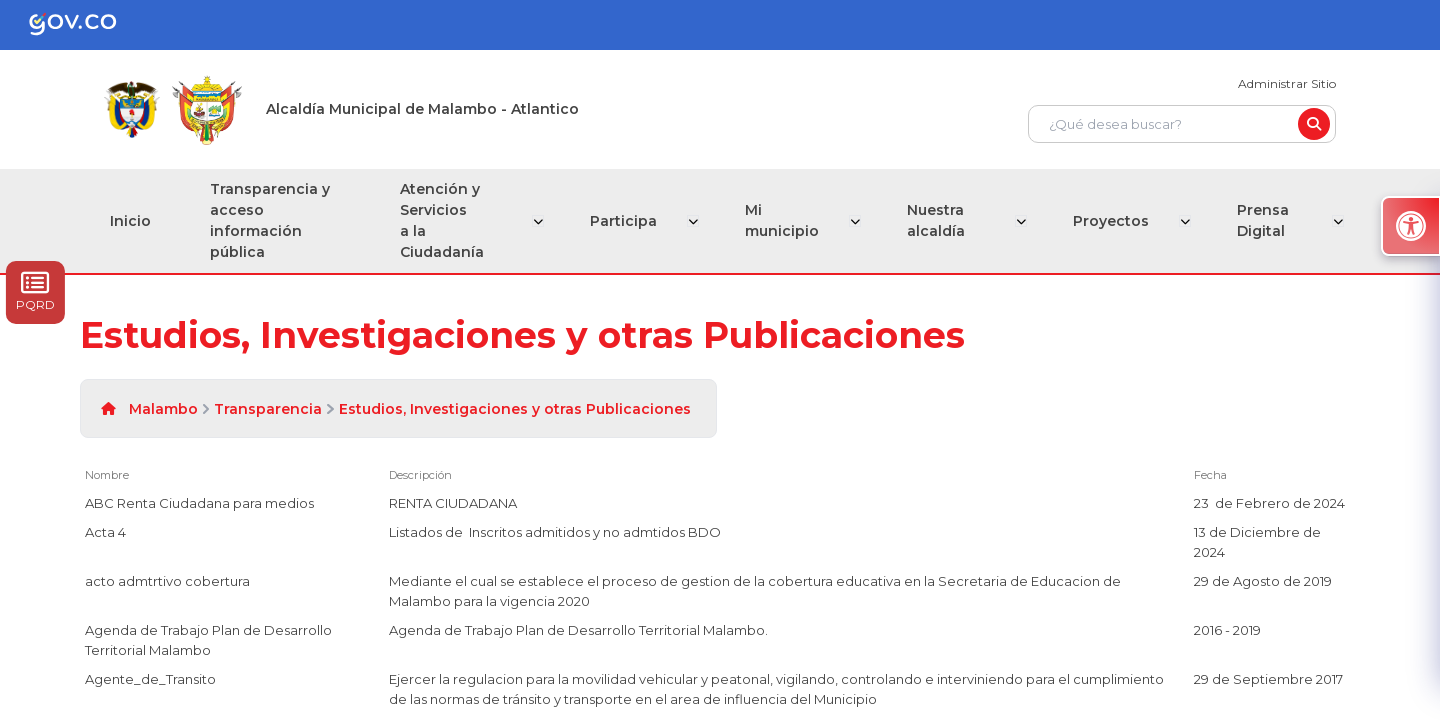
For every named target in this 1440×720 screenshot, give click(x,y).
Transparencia (268, 409)
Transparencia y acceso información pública (271, 220)
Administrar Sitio (1287, 83)
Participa (628, 221)
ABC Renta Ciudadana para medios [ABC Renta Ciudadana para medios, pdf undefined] (199, 503)
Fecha (1210, 475)
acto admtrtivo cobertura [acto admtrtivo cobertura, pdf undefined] (167, 581)
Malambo (163, 409)
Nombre (107, 475)
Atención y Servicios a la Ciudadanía (446, 220)
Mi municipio (785, 220)
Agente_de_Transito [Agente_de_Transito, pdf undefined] (150, 679)
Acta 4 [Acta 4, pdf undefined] (105, 532)
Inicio (130, 221)
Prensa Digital (1262, 220)
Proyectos (1112, 221)
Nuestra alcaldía (937, 220)
